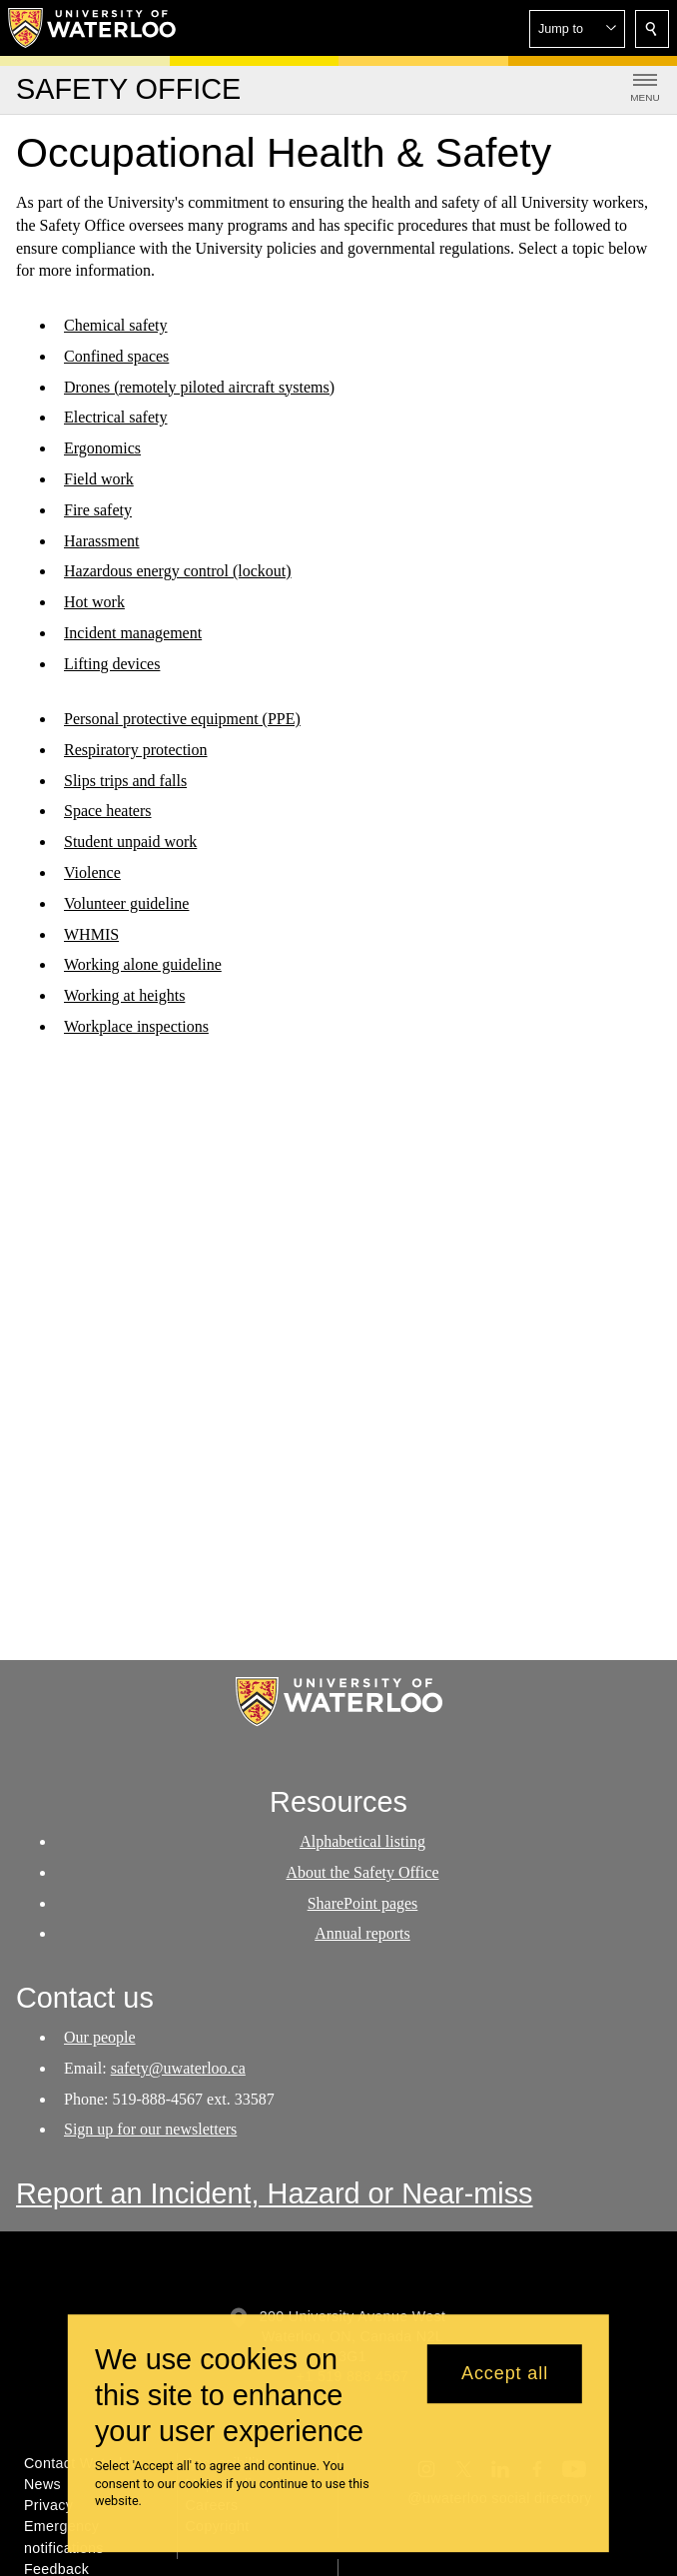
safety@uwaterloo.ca (178, 2068)
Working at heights (124, 995)
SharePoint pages (363, 1903)
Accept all (504, 2373)
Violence (92, 872)
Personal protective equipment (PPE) (182, 718)
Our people (100, 2037)
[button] (577, 29)
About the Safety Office (363, 1872)
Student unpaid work (130, 841)
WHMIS (91, 933)
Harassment (102, 540)
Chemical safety (116, 325)
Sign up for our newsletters (150, 2130)
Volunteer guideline (126, 902)
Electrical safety (116, 417)
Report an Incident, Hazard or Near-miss (274, 2193)
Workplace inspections (136, 1026)
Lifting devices (112, 663)
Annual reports (362, 1933)
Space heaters (108, 810)
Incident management (133, 632)
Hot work (94, 601)
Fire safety (98, 509)
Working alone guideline (143, 964)
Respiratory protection (136, 748)
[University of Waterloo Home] (93, 28)
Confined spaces (116, 356)
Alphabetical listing (362, 1841)
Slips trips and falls (125, 779)
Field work (99, 478)
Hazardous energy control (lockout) (178, 570)
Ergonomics (102, 447)
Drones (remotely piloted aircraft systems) (199, 387)
